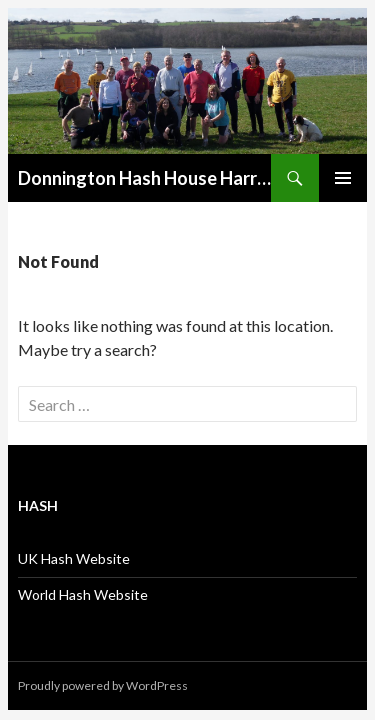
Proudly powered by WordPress (103, 685)
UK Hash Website (74, 558)
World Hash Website (83, 594)
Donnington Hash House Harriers (144, 178)
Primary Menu (343, 178)
